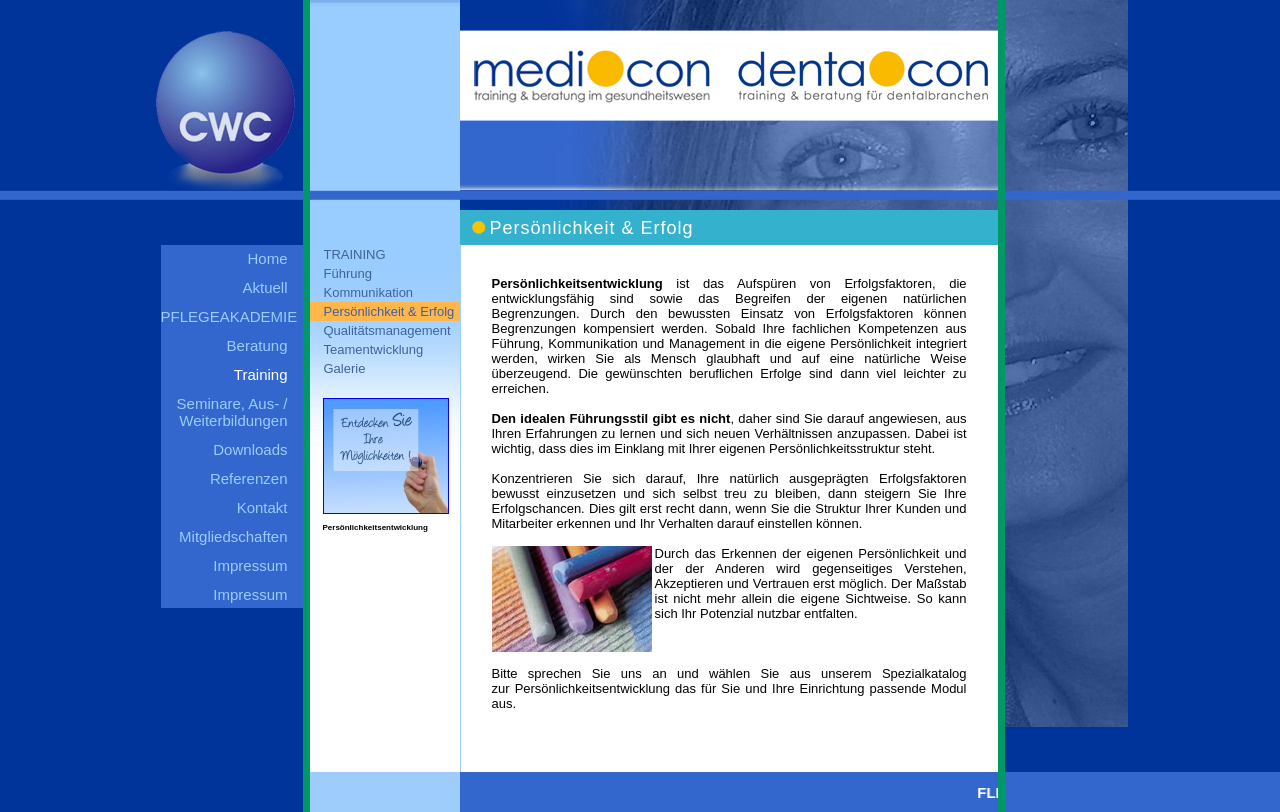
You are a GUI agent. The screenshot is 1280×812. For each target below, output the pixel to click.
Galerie (345, 368)
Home (267, 258)
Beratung (257, 345)
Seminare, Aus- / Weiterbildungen (232, 412)
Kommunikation (369, 292)
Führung (348, 273)
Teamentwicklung (374, 349)
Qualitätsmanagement (387, 330)
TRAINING (355, 254)
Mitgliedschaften (233, 536)
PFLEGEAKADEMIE (229, 316)
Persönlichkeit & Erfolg (389, 311)
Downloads (250, 449)
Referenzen (249, 478)
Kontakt (262, 507)
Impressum (250, 565)
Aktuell (264, 287)
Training (261, 374)
